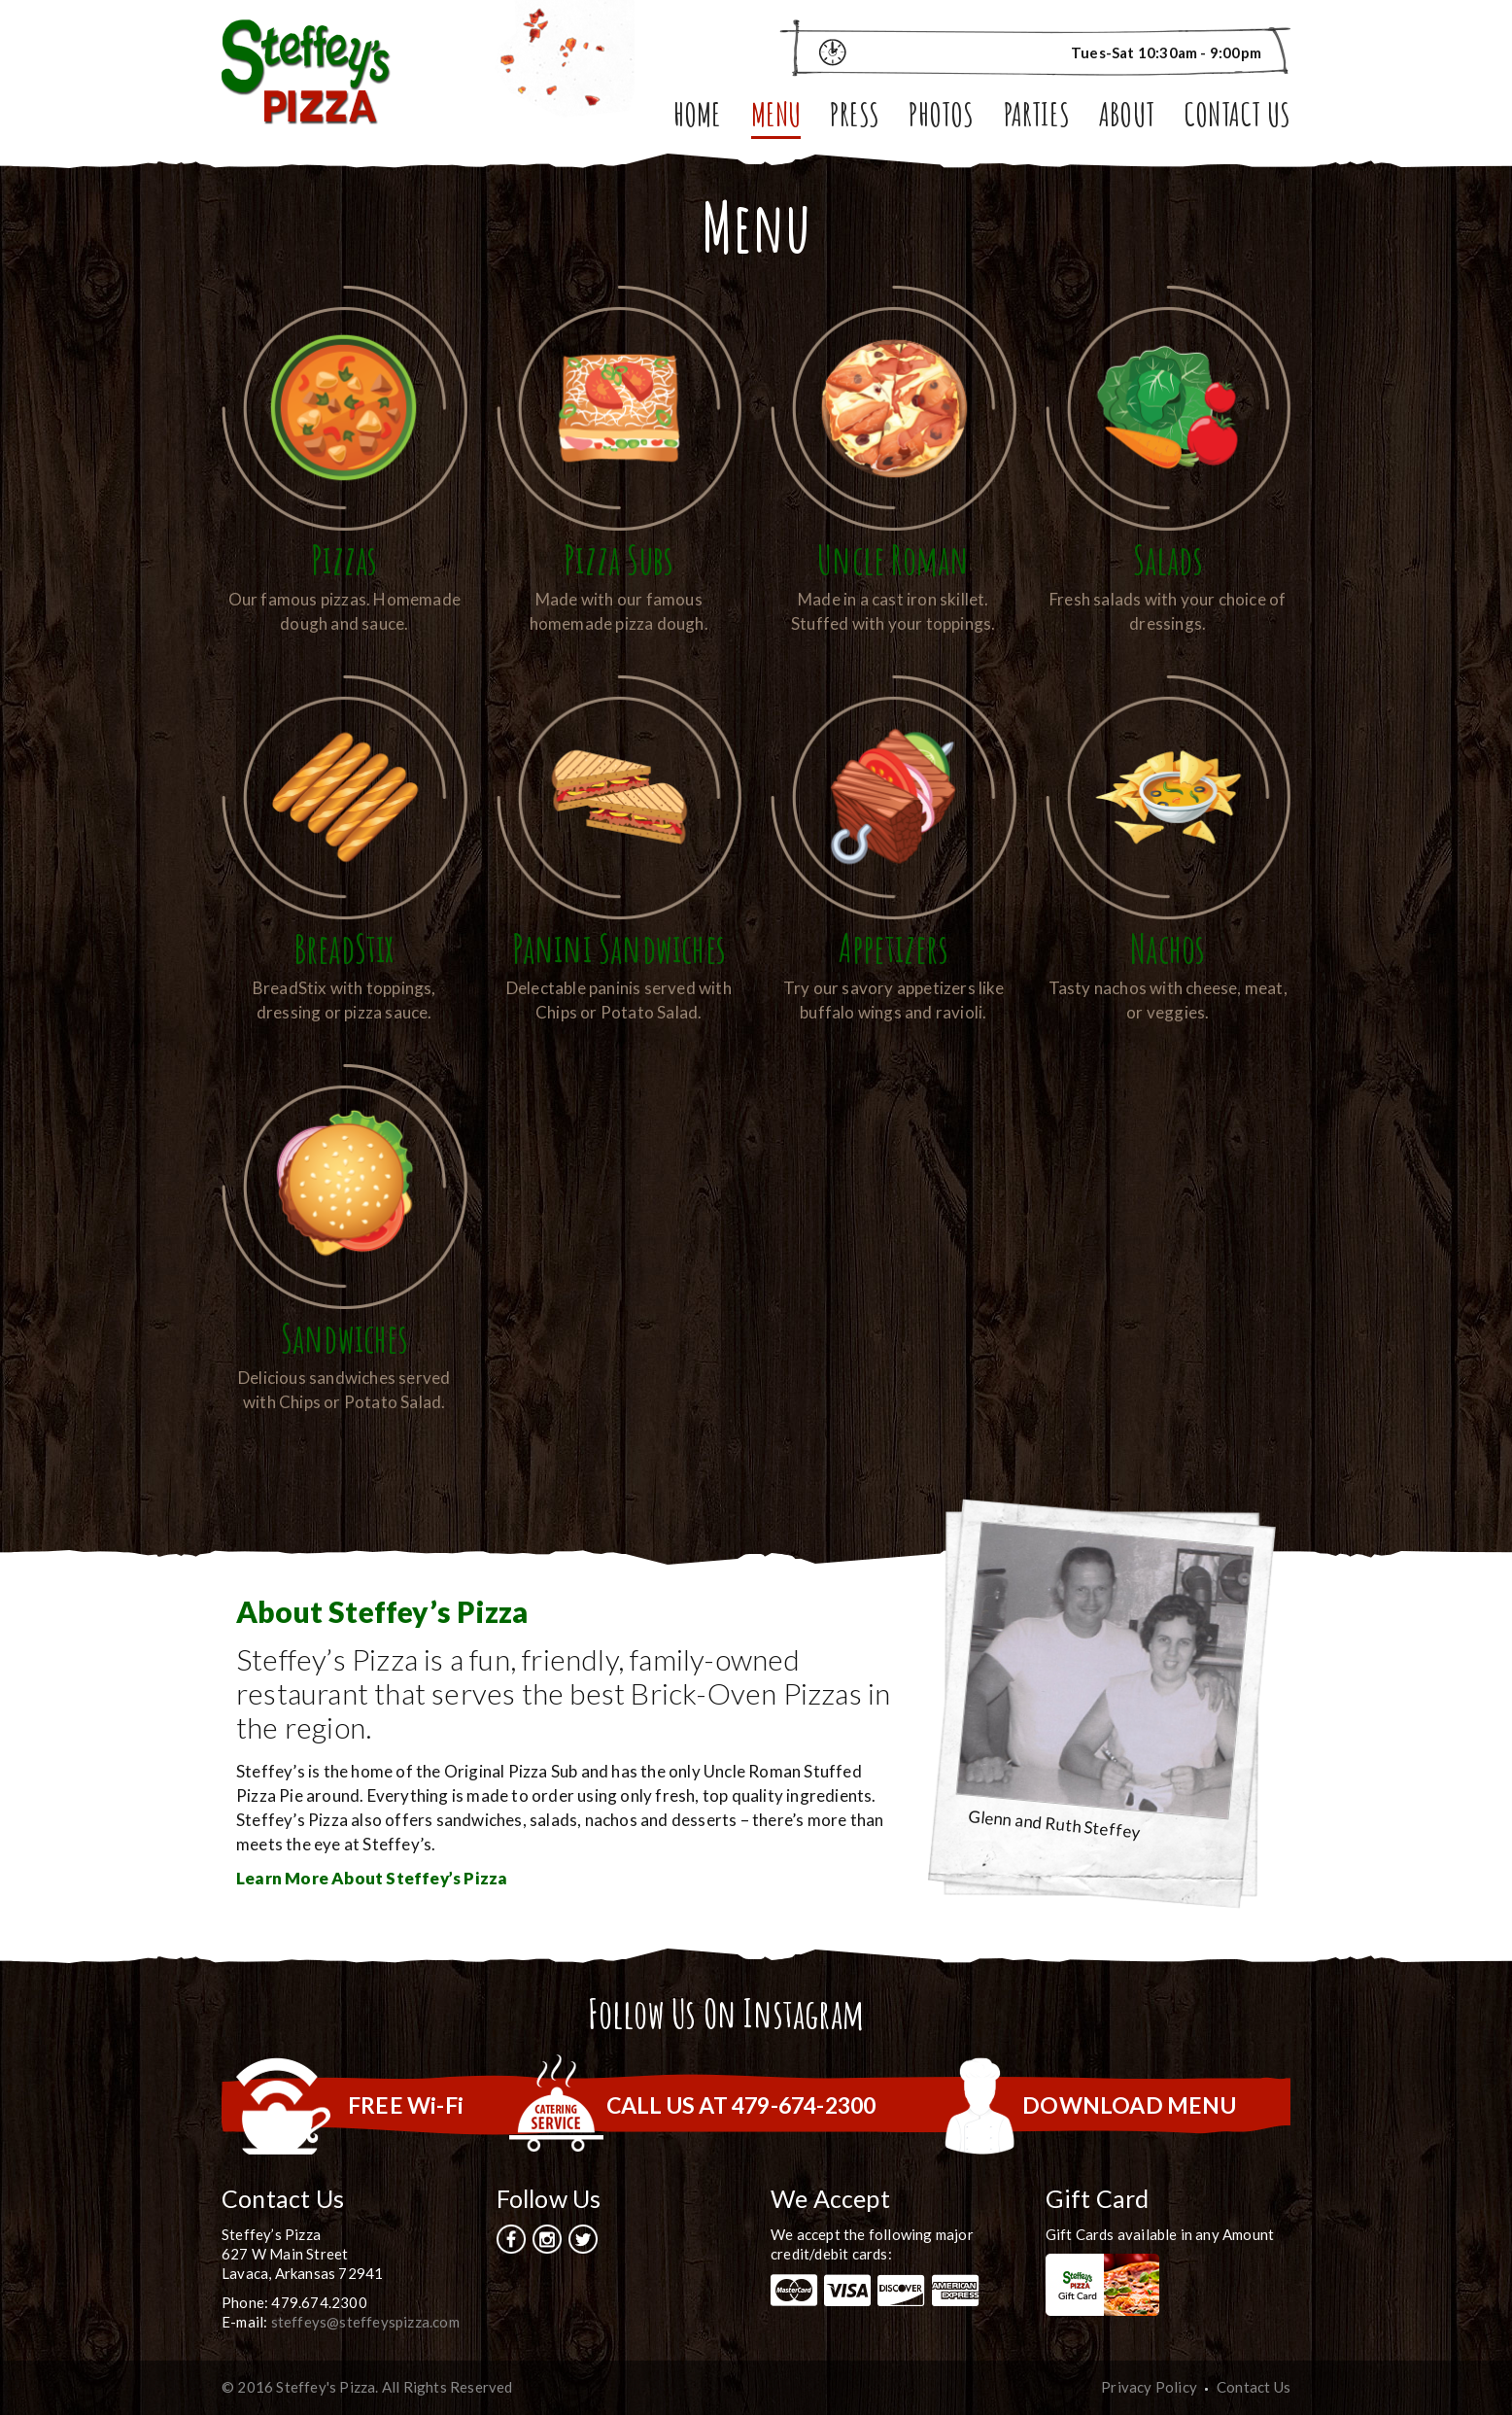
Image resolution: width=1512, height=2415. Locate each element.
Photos (941, 118)
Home (697, 118)
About (1126, 118)
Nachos (1167, 948)
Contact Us (1237, 118)
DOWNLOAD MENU (1129, 2105)
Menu (776, 118)
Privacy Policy (1149, 2387)
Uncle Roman (893, 559)
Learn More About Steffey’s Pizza (371, 1878)
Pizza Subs (618, 559)
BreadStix (344, 948)
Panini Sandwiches (619, 948)
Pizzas (344, 559)
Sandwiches (344, 1338)
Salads (1168, 559)
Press (854, 118)
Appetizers (893, 948)
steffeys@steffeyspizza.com (365, 2321)
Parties (1037, 118)
